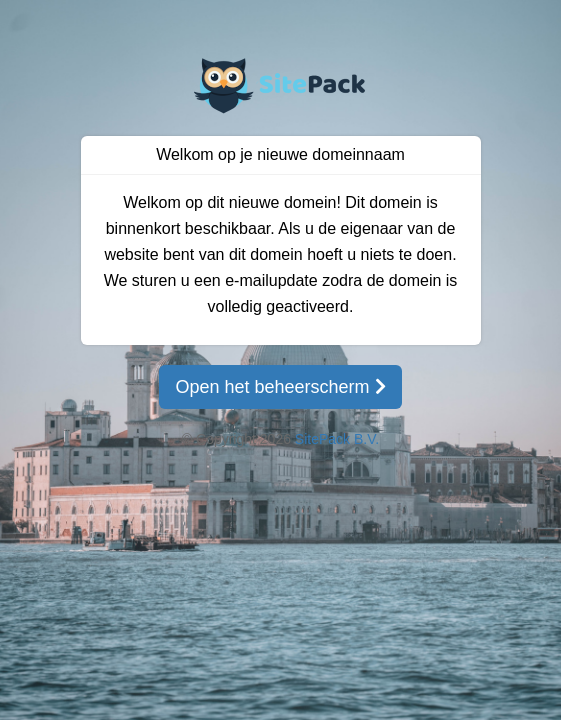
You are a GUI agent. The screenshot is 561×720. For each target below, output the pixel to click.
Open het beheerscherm (280, 387)
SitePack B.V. (337, 439)
